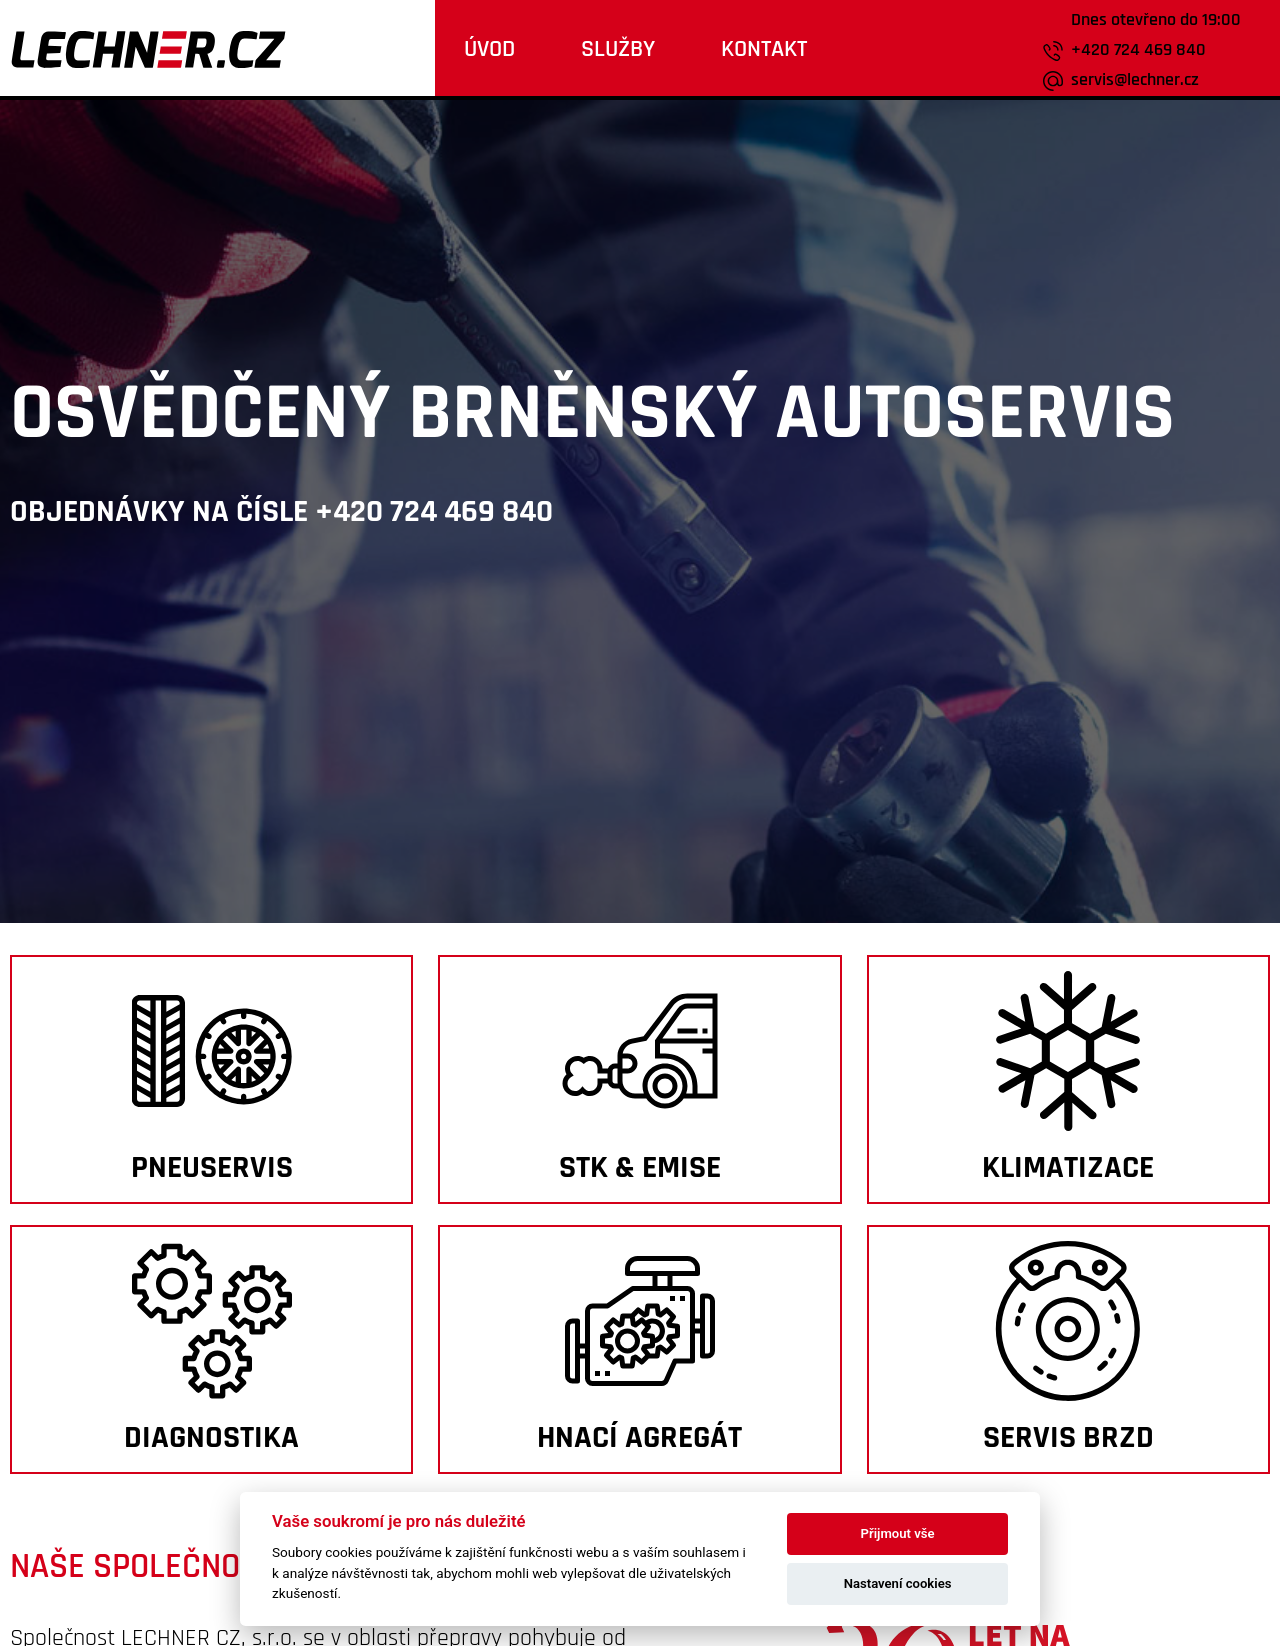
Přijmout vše (898, 1533)
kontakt (764, 49)
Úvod (489, 49)
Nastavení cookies (898, 1583)
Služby (618, 49)
